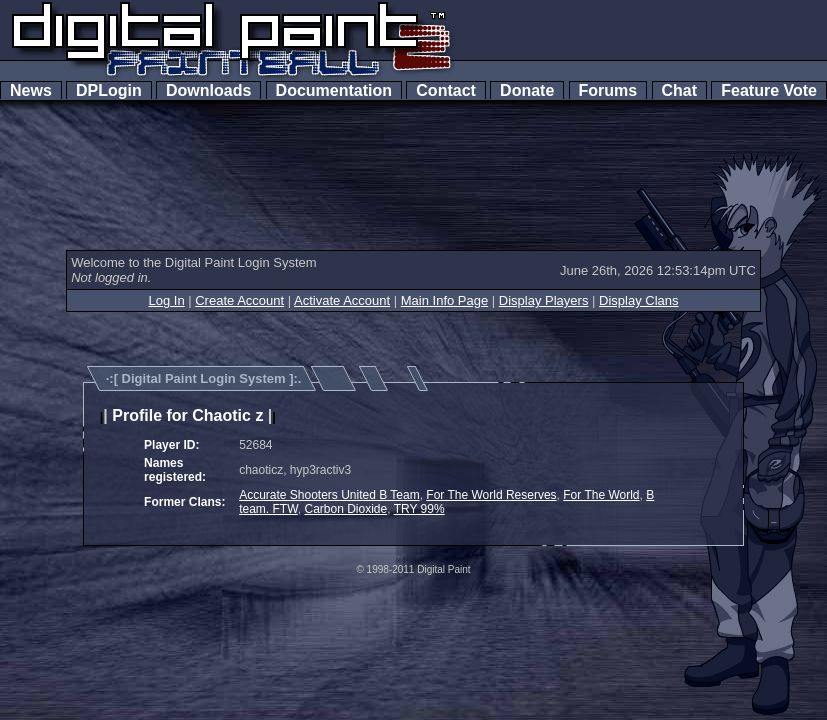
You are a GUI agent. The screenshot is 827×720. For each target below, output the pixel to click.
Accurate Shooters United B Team (329, 495)
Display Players (544, 300)
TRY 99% (419, 509)
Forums (608, 90)
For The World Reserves (491, 495)
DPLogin (109, 90)
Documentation (334, 90)
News (31, 90)
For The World (601, 495)
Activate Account (342, 300)
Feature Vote (769, 90)
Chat (679, 90)
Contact (445, 90)
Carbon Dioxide (345, 509)
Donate (527, 90)
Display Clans (638, 300)
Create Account (239, 300)
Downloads (208, 90)
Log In (166, 300)
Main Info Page (444, 300)
